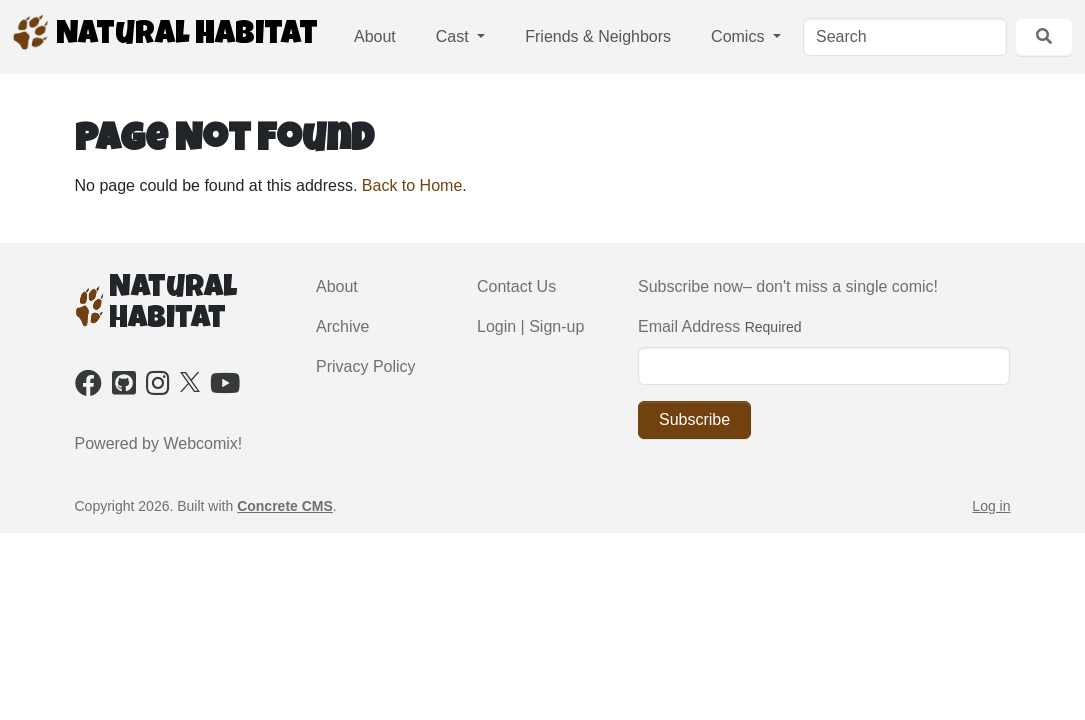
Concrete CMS (285, 506)
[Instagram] (158, 387)
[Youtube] (225, 387)
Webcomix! (202, 443)
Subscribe (694, 419)
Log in (991, 506)
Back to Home (412, 185)
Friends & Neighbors (598, 36)
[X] (190, 380)
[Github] (124, 387)
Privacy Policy (366, 366)
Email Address (689, 326)
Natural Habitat (165, 33)
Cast (454, 36)
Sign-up (556, 326)
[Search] (905, 37)
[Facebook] (88, 387)
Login (496, 326)
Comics (740, 36)
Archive (342, 326)
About (375, 36)
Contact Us (516, 286)
